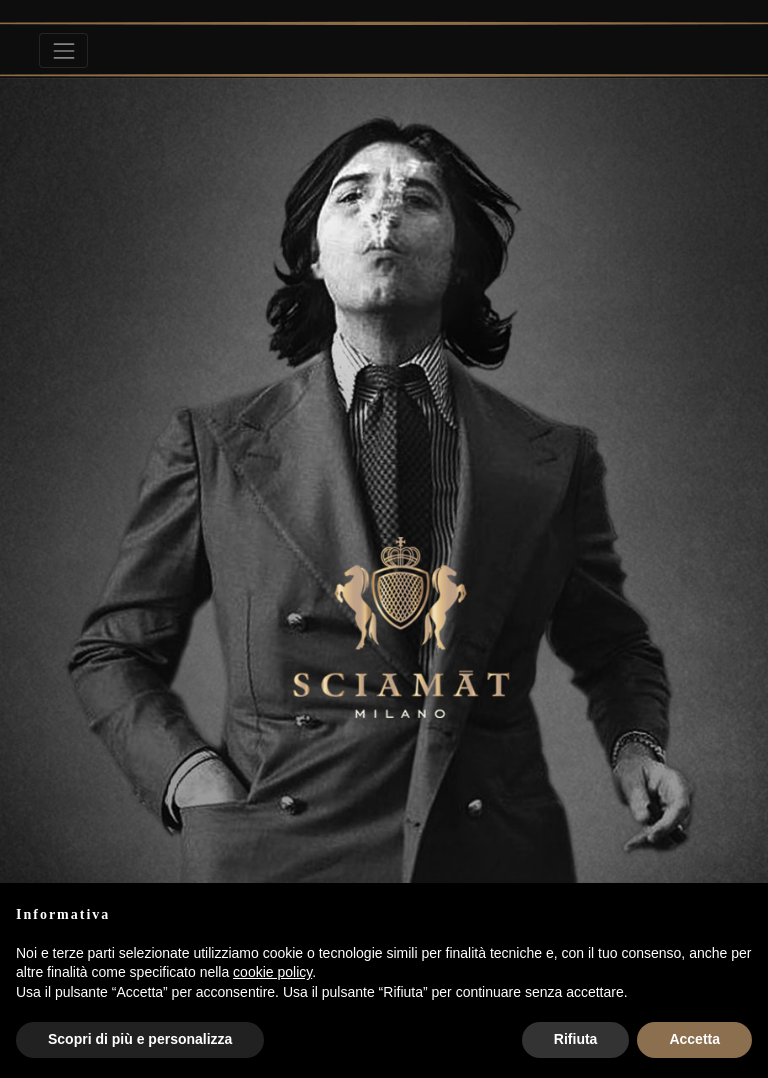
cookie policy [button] (272, 972)
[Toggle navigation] (63, 50)
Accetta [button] (694, 1039)
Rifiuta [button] (576, 1039)
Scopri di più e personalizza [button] (140, 1039)
